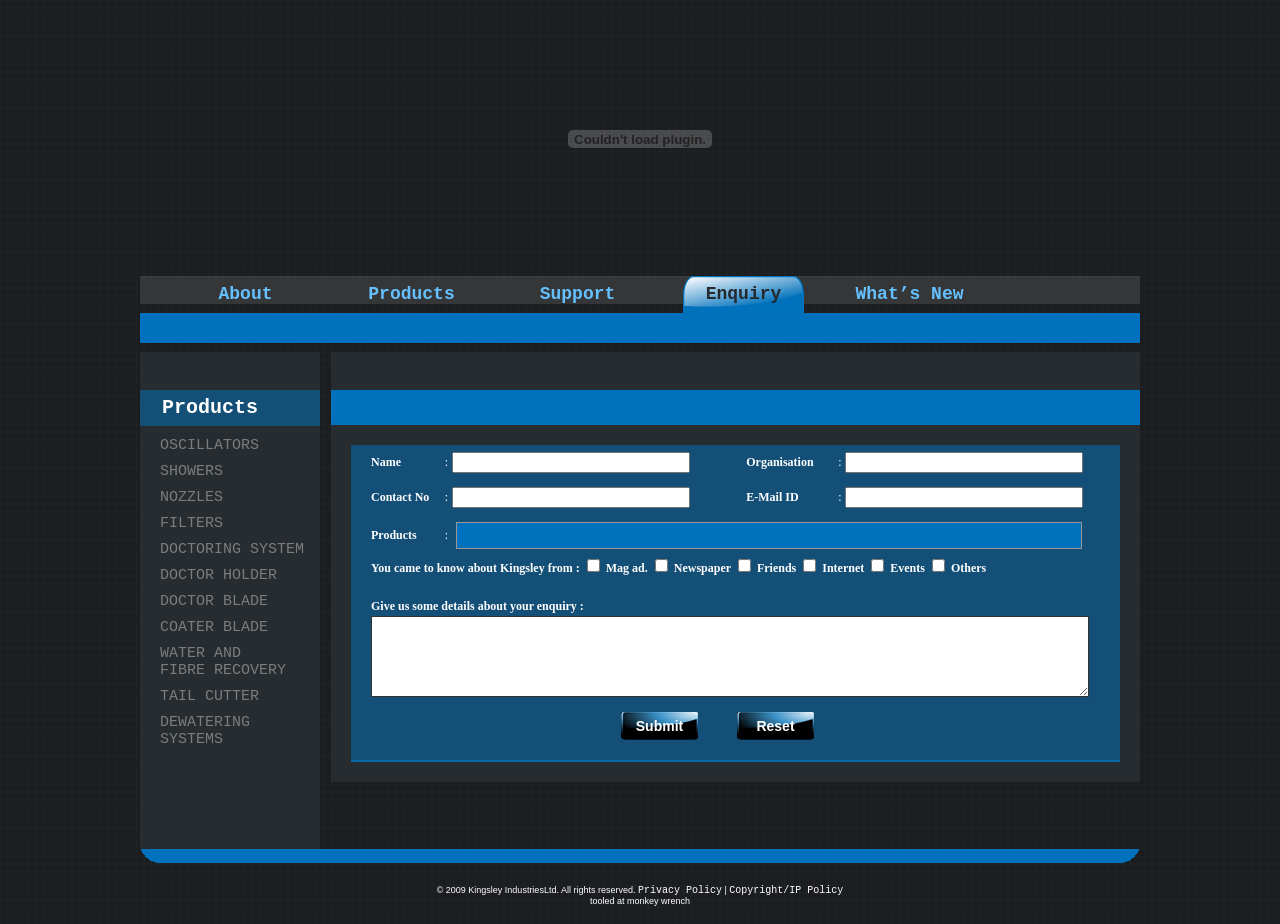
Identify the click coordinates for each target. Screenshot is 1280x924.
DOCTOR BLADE (214, 601)
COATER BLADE (214, 627)
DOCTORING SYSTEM (232, 549)
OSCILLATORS (209, 445)
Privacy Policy (680, 890)
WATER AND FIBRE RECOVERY (223, 662)
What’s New (909, 294)
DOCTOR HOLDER (218, 575)
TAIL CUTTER (209, 696)
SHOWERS (191, 471)
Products (411, 294)
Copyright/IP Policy (786, 890)
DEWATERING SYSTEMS (205, 731)
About (245, 294)
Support (578, 294)
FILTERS (191, 523)
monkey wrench (658, 901)
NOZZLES (191, 497)
